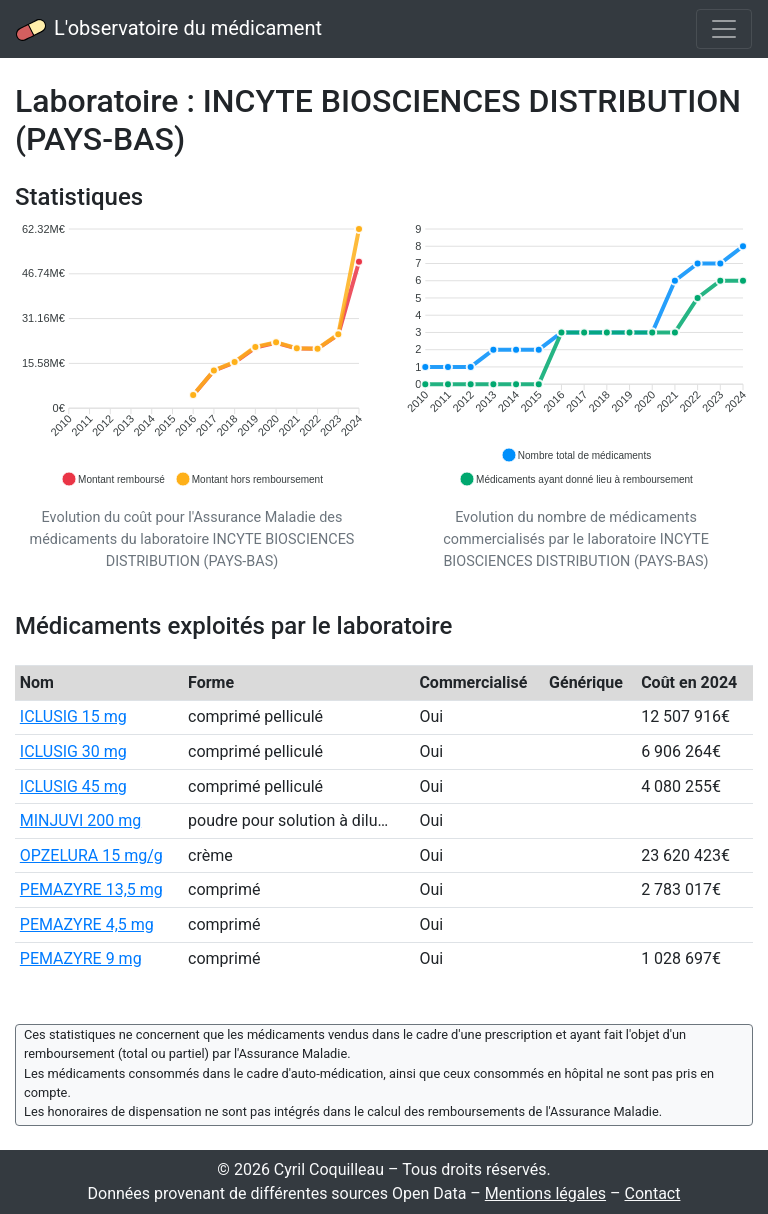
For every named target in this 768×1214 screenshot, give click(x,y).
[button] (113, 479)
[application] (192, 355)
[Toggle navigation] (724, 29)
